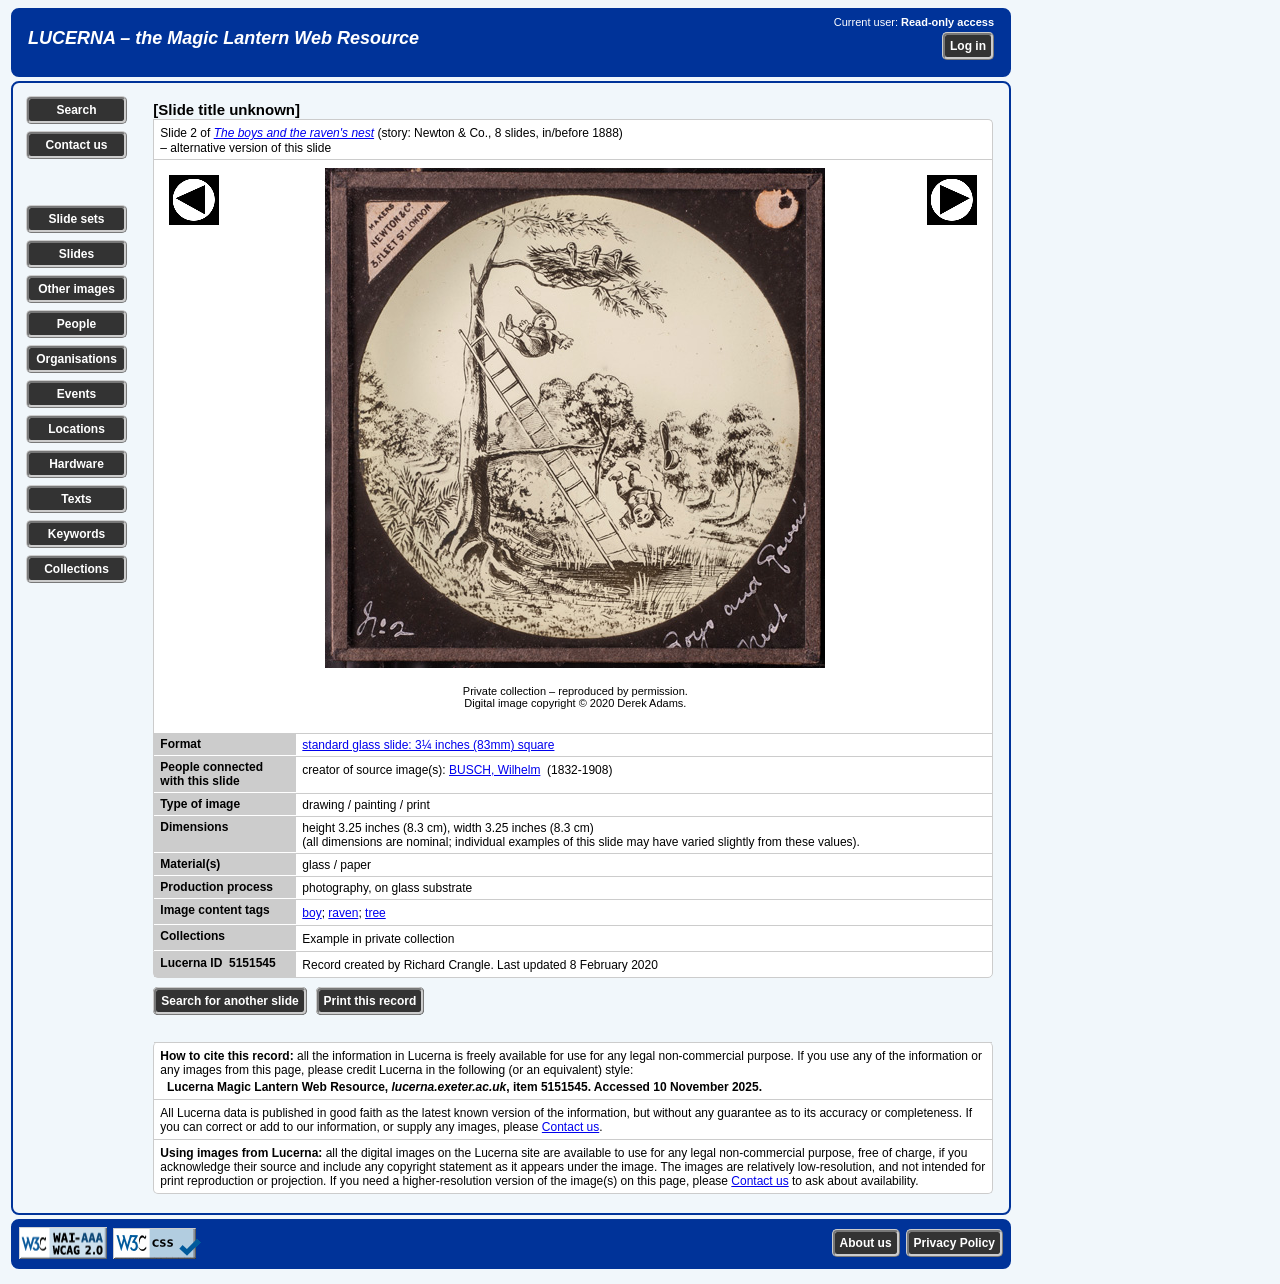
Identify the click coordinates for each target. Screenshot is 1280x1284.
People (76, 324)
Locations (76, 429)
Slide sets (76, 219)
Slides (76, 254)
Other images (76, 289)
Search (76, 110)
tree (375, 913)
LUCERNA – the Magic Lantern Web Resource (223, 38)
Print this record (370, 1001)
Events (76, 394)
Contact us (76, 145)
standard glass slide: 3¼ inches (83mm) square (428, 745)
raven (343, 913)
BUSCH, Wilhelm (494, 770)
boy (311, 913)
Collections (76, 569)
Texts (76, 499)
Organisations (76, 359)
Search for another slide (229, 1001)
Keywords (76, 534)
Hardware (76, 464)
